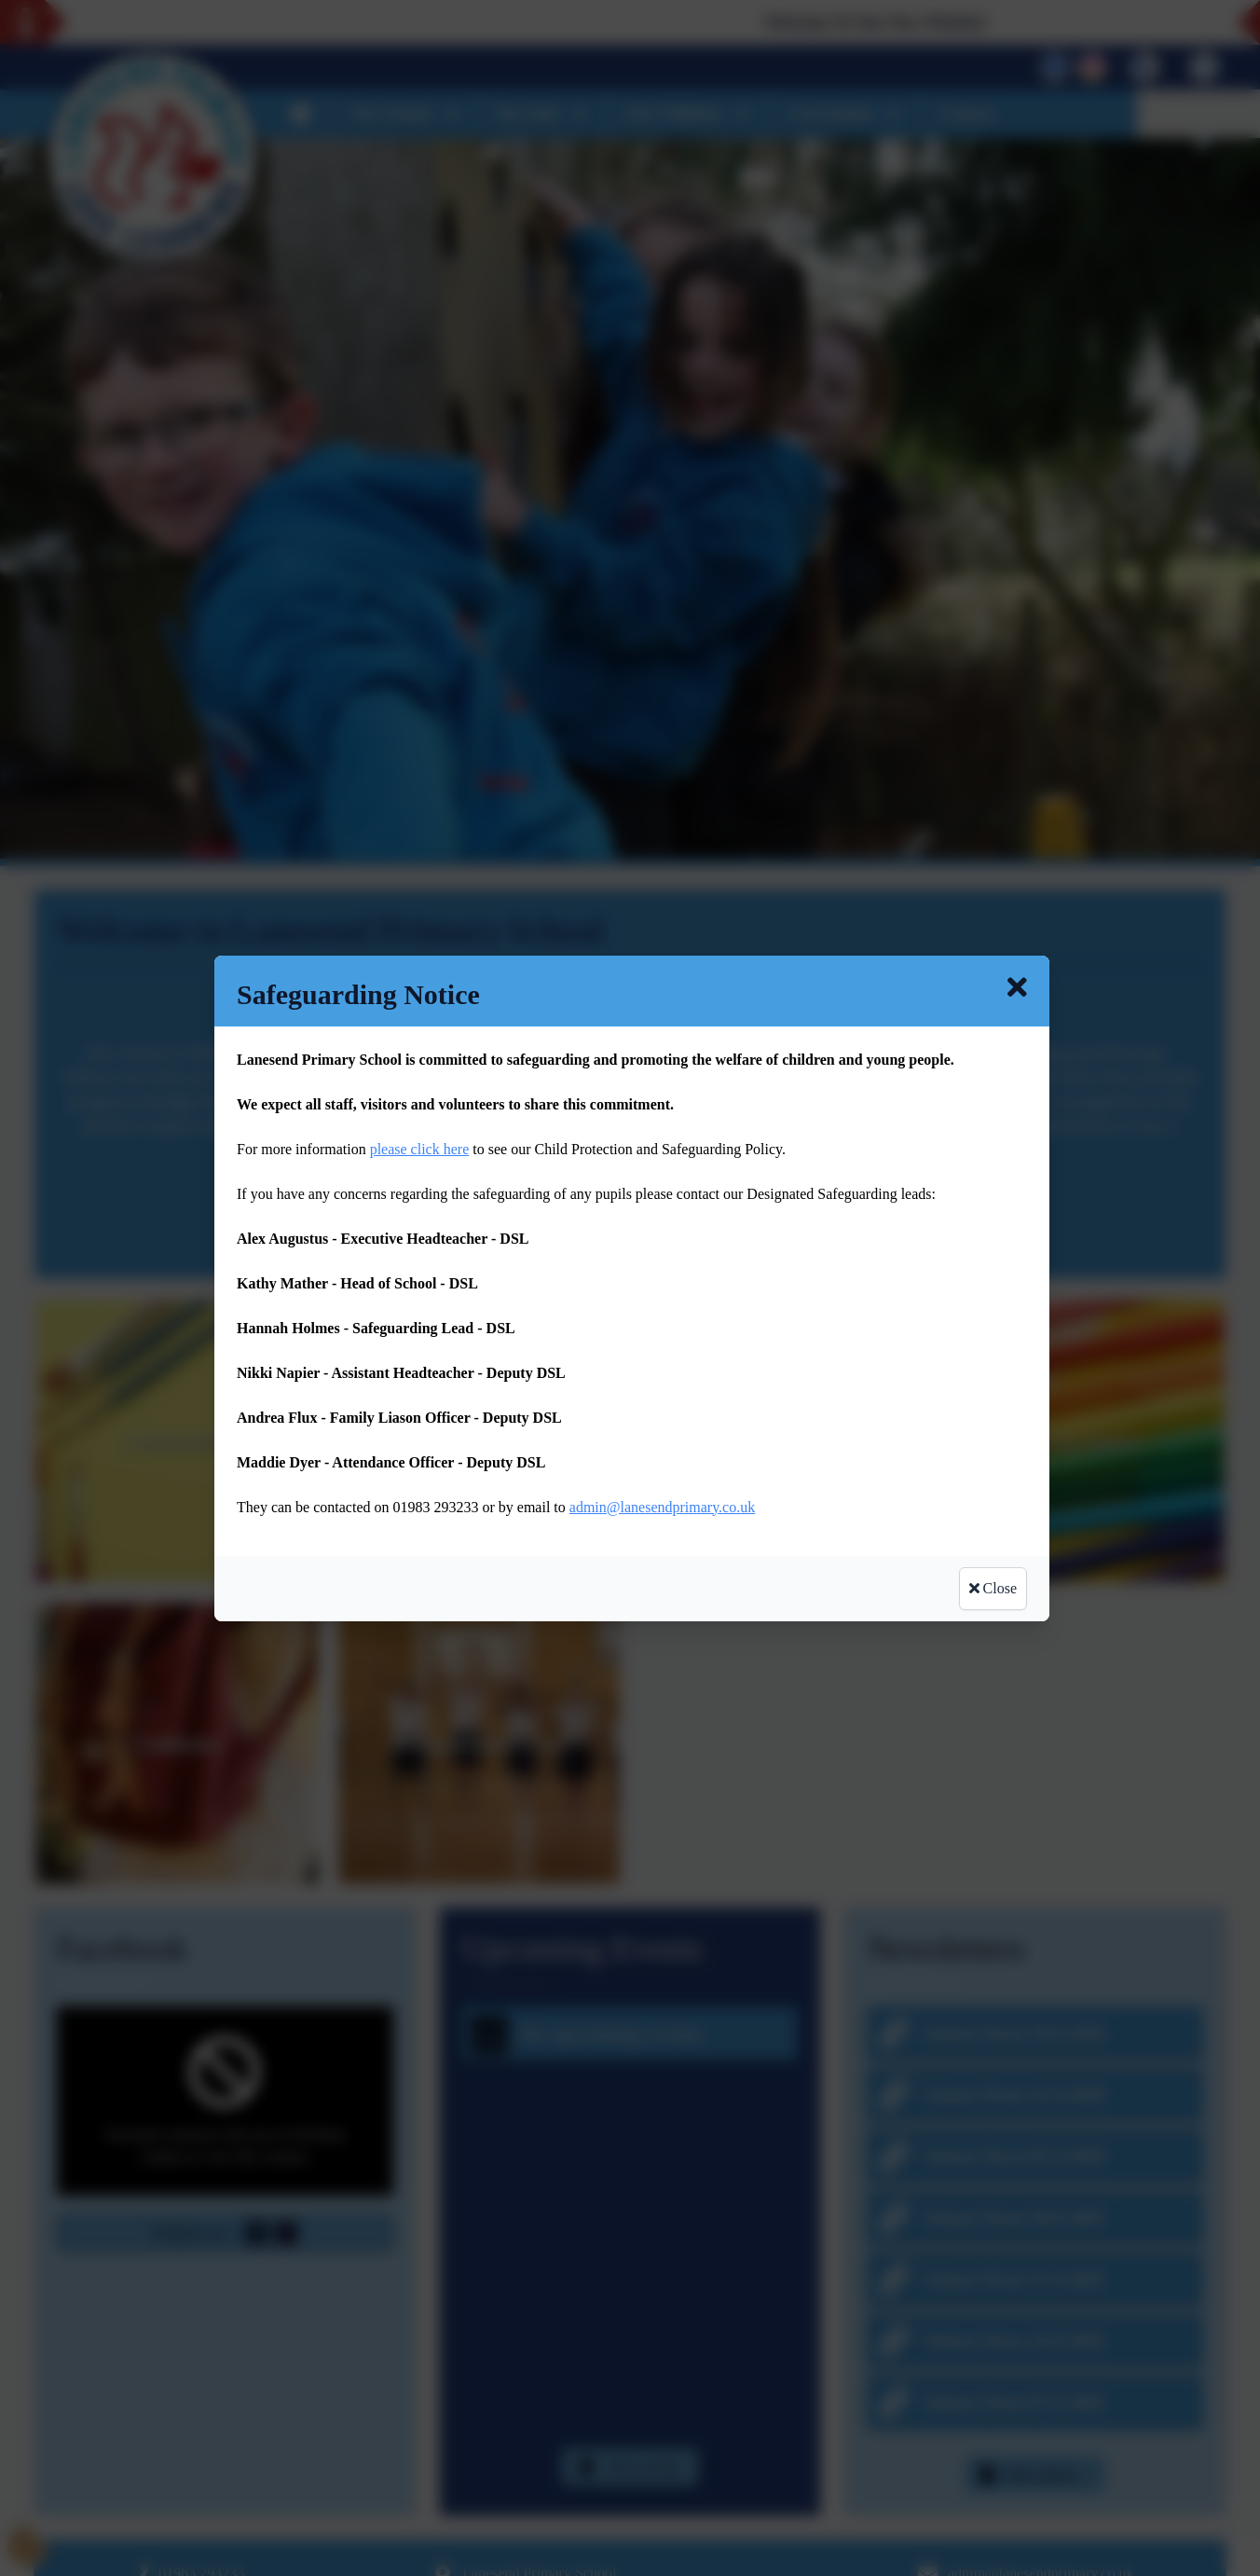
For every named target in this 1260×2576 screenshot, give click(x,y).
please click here (420, 1149)
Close (993, 1588)
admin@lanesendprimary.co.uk (662, 1507)
